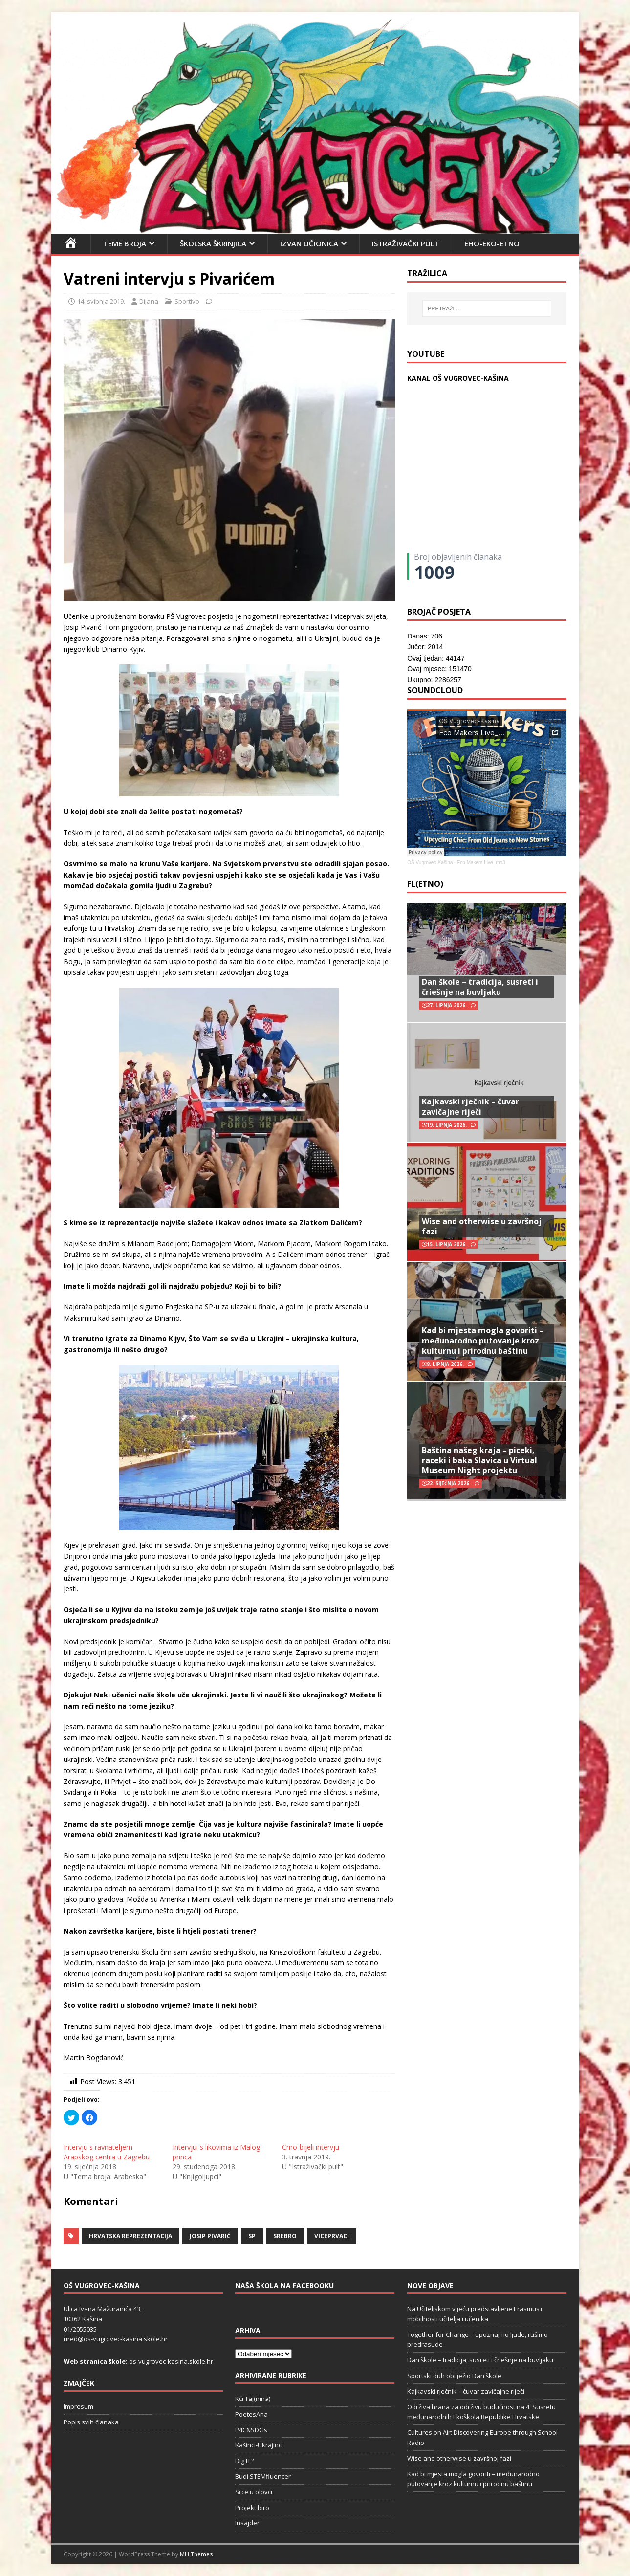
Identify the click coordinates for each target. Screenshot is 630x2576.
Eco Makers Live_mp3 (481, 862)
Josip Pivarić (210, 2236)
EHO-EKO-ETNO (492, 243)
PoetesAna (251, 2414)
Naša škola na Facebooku (284, 2285)
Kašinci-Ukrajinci (259, 2445)
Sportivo (186, 301)
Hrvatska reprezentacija (130, 2236)
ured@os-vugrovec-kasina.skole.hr (116, 2338)
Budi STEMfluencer (263, 2476)
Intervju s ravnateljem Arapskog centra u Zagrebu (107, 2151)
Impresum (78, 2406)
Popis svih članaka (91, 2422)
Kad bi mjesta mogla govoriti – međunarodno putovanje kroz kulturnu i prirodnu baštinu (482, 1340)
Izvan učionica (309, 243)
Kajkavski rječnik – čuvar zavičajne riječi (470, 1106)
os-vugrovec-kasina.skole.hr (171, 2361)
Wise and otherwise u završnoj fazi (482, 1226)
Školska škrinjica (213, 243)
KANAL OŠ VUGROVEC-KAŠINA (458, 378)
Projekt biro (252, 2507)
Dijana (148, 301)
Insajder (247, 2522)
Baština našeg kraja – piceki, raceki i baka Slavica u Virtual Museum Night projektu (479, 1460)
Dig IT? (244, 2460)
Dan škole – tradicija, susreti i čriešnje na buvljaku (480, 986)
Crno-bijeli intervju (310, 2147)
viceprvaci (331, 2236)
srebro (285, 2236)
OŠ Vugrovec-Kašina (430, 862)
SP (252, 2236)
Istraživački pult (405, 243)
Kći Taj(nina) (252, 2398)
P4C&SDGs (251, 2429)
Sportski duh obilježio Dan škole (454, 2375)
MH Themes (196, 2554)
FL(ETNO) (425, 884)
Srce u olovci (253, 2492)
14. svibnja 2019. (101, 301)
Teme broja (124, 243)
